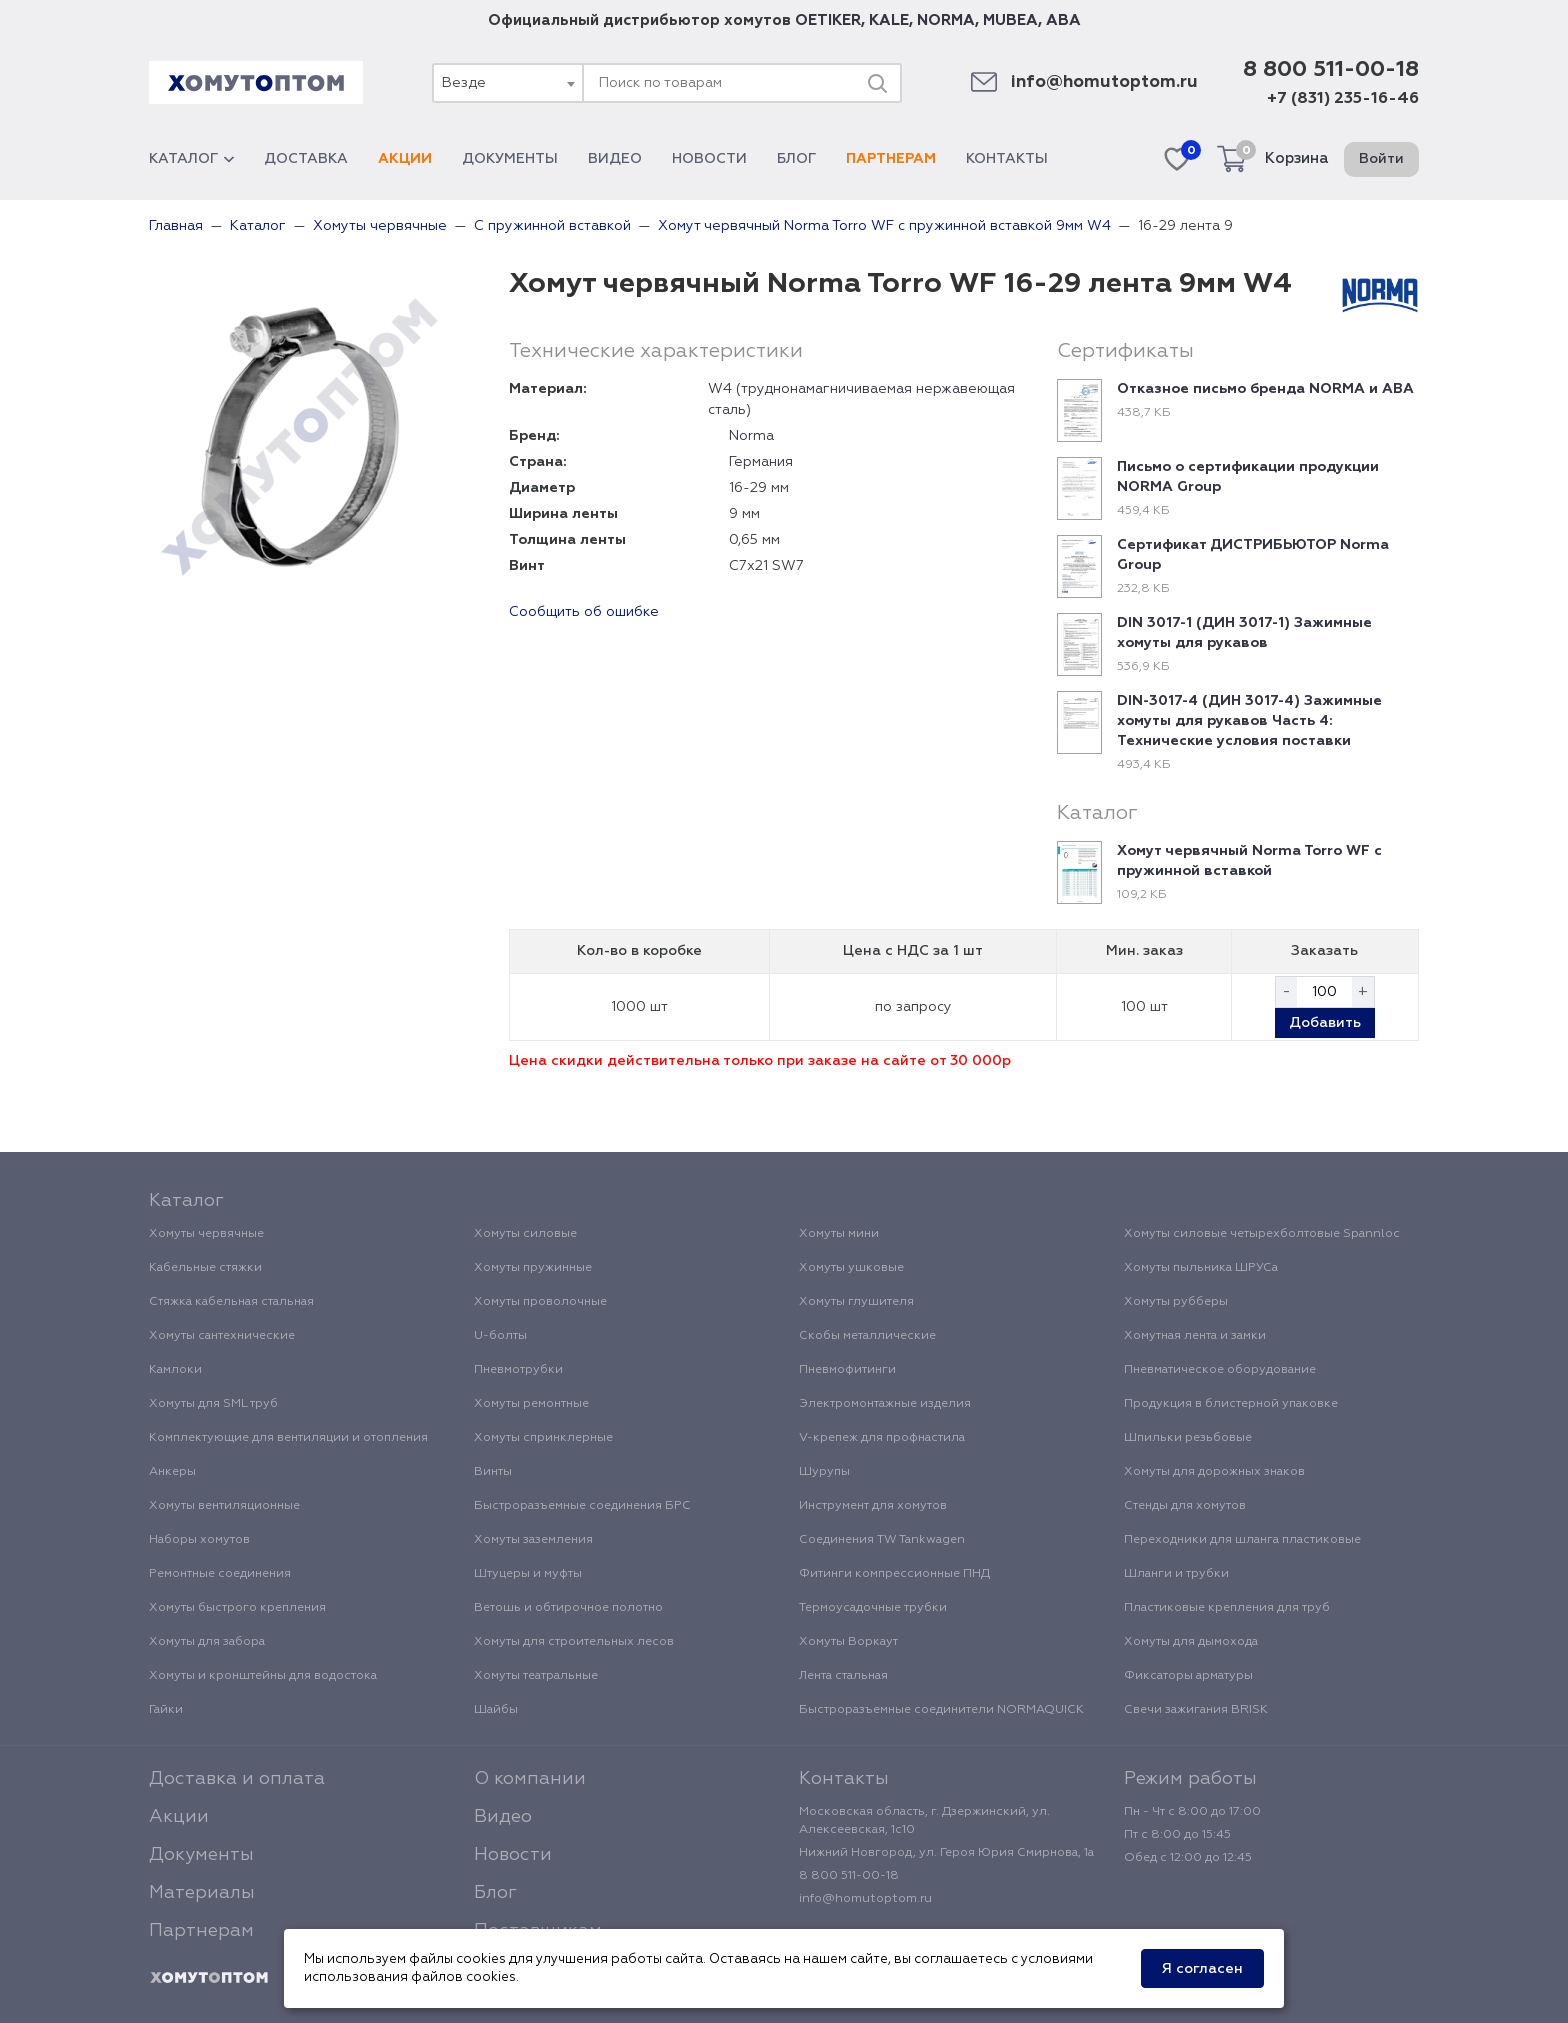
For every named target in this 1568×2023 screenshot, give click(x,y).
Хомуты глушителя (856, 1302)
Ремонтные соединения (220, 1574)
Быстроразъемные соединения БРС (582, 1506)
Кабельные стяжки (205, 1268)
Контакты (1007, 159)
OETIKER (828, 20)
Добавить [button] (1325, 1023)
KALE (889, 20)
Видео (615, 159)
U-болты (500, 1336)
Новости (709, 159)
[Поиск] (877, 83)
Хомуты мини (839, 1234)
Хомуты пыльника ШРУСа (1201, 1268)
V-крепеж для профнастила (882, 1438)
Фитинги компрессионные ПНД (894, 1574)
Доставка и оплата (237, 1779)
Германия (761, 462)
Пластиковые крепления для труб (1227, 1608)
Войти (1381, 159)
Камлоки (175, 1370)
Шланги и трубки (1176, 1574)
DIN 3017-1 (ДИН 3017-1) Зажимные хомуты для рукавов (1244, 633)
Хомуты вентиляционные (224, 1506)
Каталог (191, 159)
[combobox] (507, 83)
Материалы (202, 1893)
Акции (405, 159)
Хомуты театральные (536, 1676)
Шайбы (496, 1710)
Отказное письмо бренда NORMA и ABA (1265, 389)
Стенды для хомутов (1185, 1506)
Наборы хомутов (199, 1540)
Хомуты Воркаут (848, 1642)
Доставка (306, 159)
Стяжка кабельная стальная (231, 1302)
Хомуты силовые (525, 1234)
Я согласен (1202, 1969)
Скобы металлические (867, 1336)
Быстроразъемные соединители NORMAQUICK (941, 1710)
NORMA (946, 20)
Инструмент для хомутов (873, 1506)
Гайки (166, 1710)
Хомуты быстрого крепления (237, 1608)
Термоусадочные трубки (873, 1608)
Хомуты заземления (533, 1540)
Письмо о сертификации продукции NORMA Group (1248, 477)
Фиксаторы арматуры (1188, 1676)
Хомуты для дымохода (1191, 1642)
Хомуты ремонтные (531, 1404)
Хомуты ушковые (851, 1268)
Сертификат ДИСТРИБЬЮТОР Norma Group (1253, 555)
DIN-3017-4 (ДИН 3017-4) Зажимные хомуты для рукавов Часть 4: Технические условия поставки (1249, 721)
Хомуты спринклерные (543, 1438)
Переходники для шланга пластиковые (1242, 1540)
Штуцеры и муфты (528, 1574)
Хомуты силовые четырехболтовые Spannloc (1262, 1234)
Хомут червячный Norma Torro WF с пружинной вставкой (1249, 861)
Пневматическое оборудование (1220, 1370)
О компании (530, 1779)
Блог (796, 159)
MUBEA (1010, 20)
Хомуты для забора (207, 1642)
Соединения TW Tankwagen (882, 1540)
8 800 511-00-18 (1331, 70)
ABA (1063, 20)
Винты (493, 1472)
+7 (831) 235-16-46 (1343, 99)
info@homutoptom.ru (1104, 82)
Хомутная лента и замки (1195, 1336)
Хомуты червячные (206, 1234)
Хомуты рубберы (1176, 1302)
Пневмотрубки (518, 1370)
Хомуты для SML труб (213, 1404)
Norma (751, 436)
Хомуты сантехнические (222, 1336)
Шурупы (824, 1472)
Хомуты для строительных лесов (574, 1642)
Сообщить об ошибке (584, 612)
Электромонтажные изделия (885, 1404)
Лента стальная (843, 1676)
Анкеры (172, 1472)
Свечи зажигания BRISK (1196, 1710)
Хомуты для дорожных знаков (1214, 1472)
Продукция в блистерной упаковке (1231, 1404)
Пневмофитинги (847, 1370)
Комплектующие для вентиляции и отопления (288, 1438)
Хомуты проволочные (540, 1302)
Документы (510, 159)
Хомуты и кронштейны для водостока (263, 1676)
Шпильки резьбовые (1188, 1438)
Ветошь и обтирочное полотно (568, 1608)
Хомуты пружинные (533, 1268)
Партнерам (891, 159)
